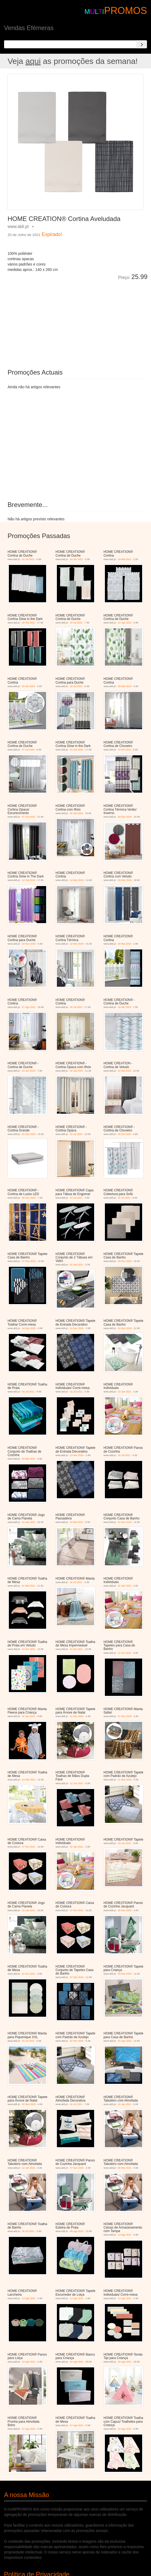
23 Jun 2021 (124, 1843)
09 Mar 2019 (124, 686)
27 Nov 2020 (77, 2168)
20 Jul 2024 (76, 1134)
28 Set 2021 (28, 622)
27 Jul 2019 (28, 749)
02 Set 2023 (76, 1070)
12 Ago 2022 (124, 622)
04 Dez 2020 (29, 1328)
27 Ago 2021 (29, 1007)
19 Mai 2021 (124, 559)
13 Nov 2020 (77, 1455)
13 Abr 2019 (124, 749)
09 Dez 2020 (124, 1261)
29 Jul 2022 (76, 1007)
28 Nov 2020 (124, 1910)
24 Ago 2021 (124, 2429)
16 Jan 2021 (28, 1522)
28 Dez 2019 (124, 816)
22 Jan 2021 (124, 1585)
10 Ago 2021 (77, 2361)
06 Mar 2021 (124, 2168)
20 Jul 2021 (124, 1197)
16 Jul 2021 (76, 1391)
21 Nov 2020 (77, 1716)
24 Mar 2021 (29, 1779)
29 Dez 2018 (124, 880)
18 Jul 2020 (76, 686)
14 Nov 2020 (77, 1328)
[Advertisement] (68, 320)
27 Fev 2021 (28, 1846)
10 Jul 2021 (28, 559)
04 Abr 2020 (28, 686)
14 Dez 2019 (77, 880)
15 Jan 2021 (28, 1910)
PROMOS (125, 10)
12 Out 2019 (28, 880)
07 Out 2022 (28, 816)
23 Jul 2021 (76, 1197)
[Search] (141, 44)
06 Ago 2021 (77, 2231)
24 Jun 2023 (28, 1070)
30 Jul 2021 (28, 2231)
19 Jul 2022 (76, 622)
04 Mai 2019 (124, 943)
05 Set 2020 (76, 813)
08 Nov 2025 (29, 1197)
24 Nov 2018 (29, 943)
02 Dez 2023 (29, 1134)
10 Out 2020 (76, 749)
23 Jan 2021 (124, 1391)
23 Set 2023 (124, 1070)
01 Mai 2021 (28, 1585)
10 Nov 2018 (77, 943)
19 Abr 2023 (124, 1007)
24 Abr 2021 (76, 559)
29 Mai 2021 (28, 1458)
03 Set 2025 (124, 1134)
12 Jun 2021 (28, 1649)
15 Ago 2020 (124, 2041)
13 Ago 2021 (124, 2234)
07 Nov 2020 (124, 1716)
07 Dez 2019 (29, 1261)
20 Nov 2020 (77, 2041)
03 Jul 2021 (28, 1391)
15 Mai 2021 (76, 1522)
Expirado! (52, 234)
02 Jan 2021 (76, 1264)
